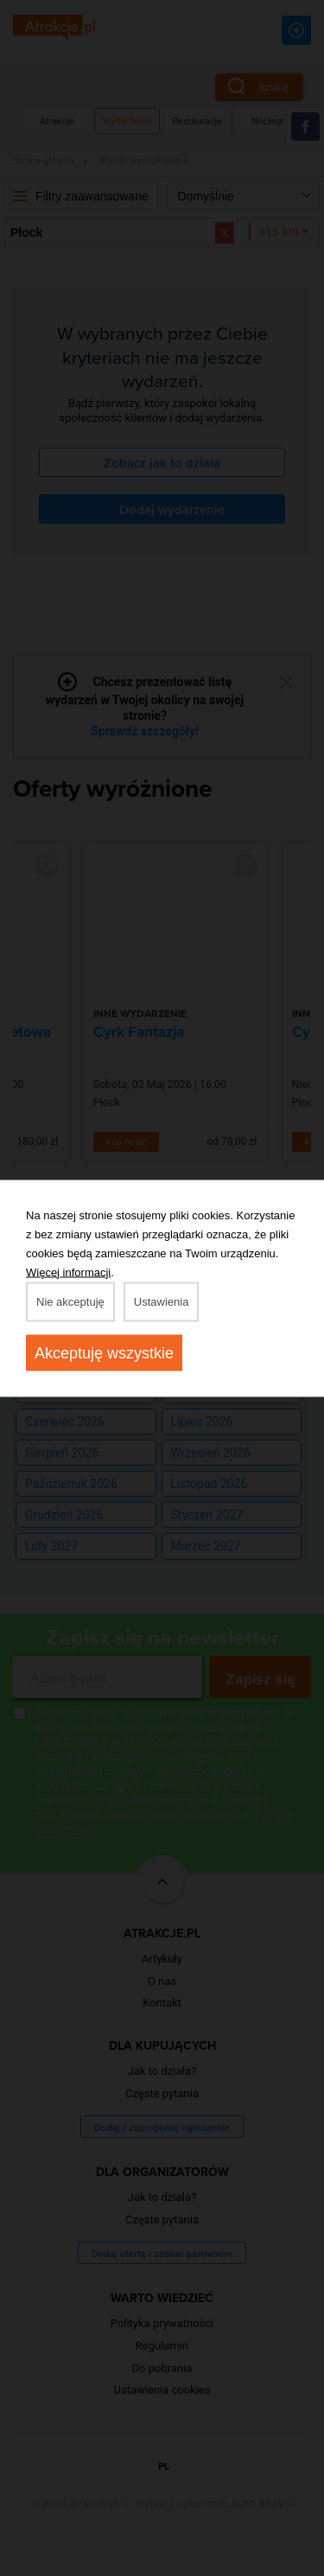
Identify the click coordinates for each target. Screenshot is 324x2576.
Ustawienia (161, 1300)
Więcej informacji (68, 1271)
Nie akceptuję (70, 1300)
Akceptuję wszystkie (104, 1352)
